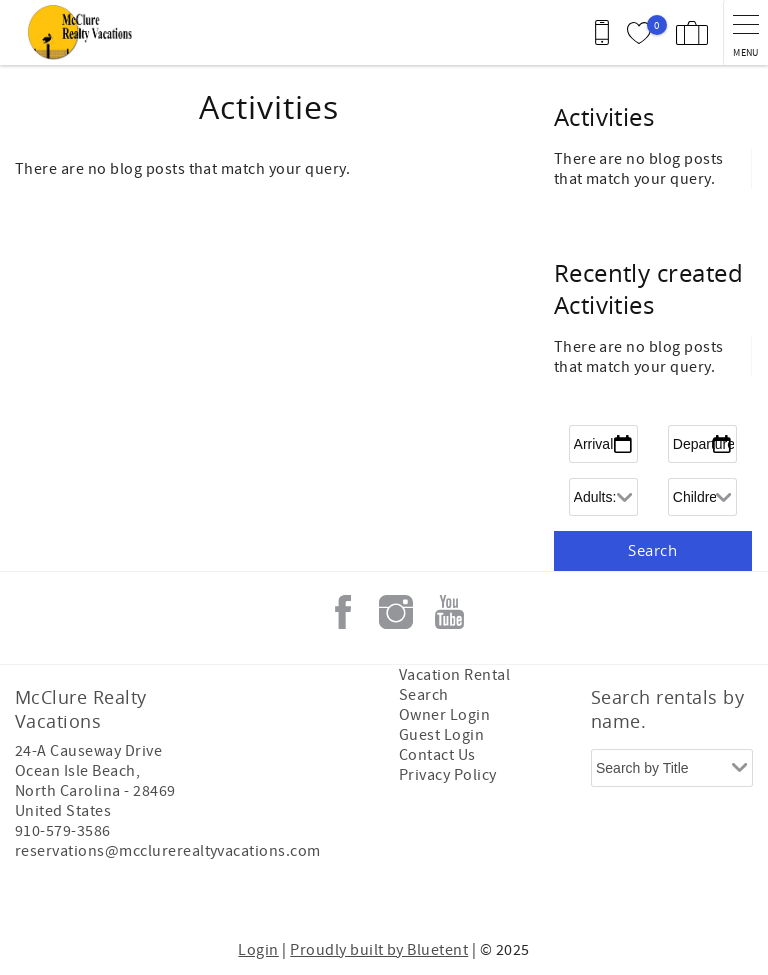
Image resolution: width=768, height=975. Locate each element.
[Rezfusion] (186, 893)
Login (258, 950)
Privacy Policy (448, 775)
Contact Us (437, 755)
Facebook (343, 612)
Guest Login (441, 735)
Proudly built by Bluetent (379, 950)
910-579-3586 (63, 831)
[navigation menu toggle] (745, 32)
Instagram (396, 612)
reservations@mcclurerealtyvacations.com (168, 851)
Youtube (449, 612)
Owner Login (444, 715)
